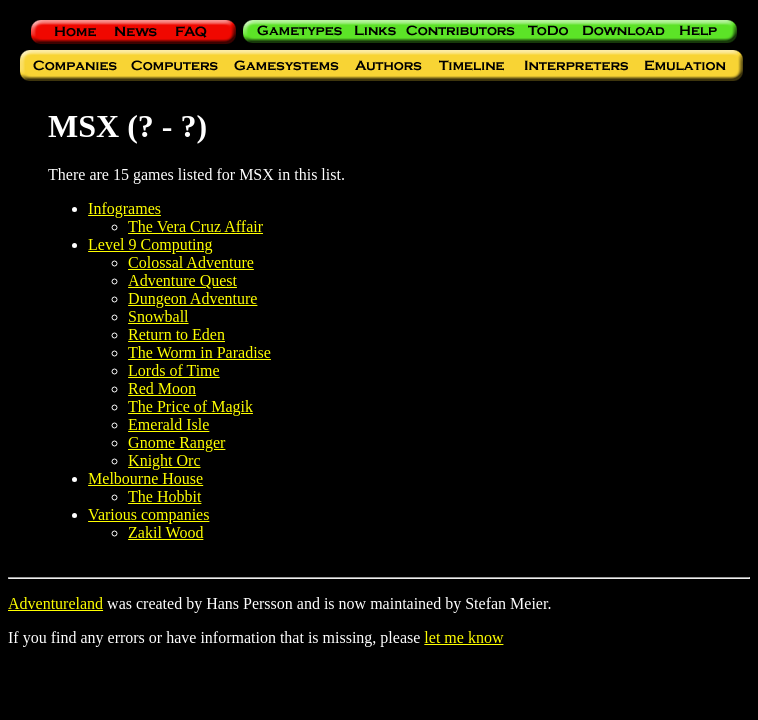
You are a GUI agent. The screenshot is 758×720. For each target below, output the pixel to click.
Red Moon (162, 388)
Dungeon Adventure (192, 298)
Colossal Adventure (191, 262)
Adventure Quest (182, 280)
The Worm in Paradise (199, 352)
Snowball (158, 316)
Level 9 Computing (150, 244)
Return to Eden (176, 334)
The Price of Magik (190, 406)
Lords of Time (174, 370)
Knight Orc (164, 460)
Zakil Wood (165, 532)
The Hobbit (164, 496)
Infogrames (124, 208)
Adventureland (55, 603)
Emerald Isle (168, 424)
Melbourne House (145, 478)
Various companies (148, 514)
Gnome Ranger (176, 442)
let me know (463, 637)
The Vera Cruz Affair (195, 226)
